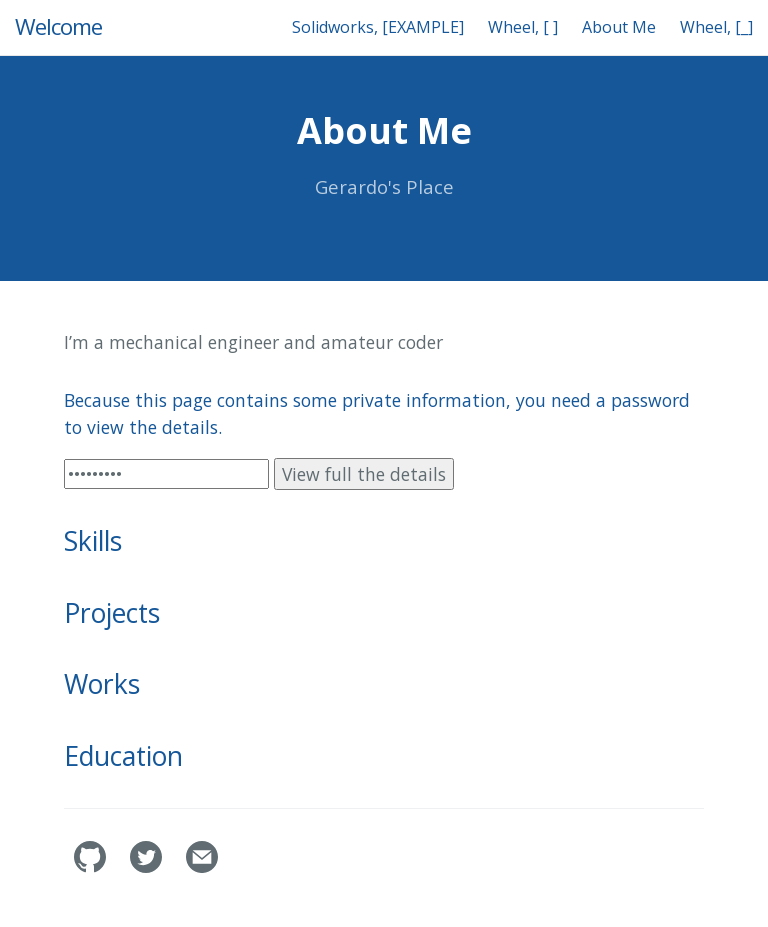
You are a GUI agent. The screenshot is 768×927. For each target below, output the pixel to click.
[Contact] (202, 867)
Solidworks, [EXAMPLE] (378, 27)
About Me (619, 27)
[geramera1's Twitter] (148, 867)
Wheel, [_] (716, 27)
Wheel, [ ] (523, 27)
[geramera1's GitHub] (92, 867)
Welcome (58, 26)
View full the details (364, 474)
